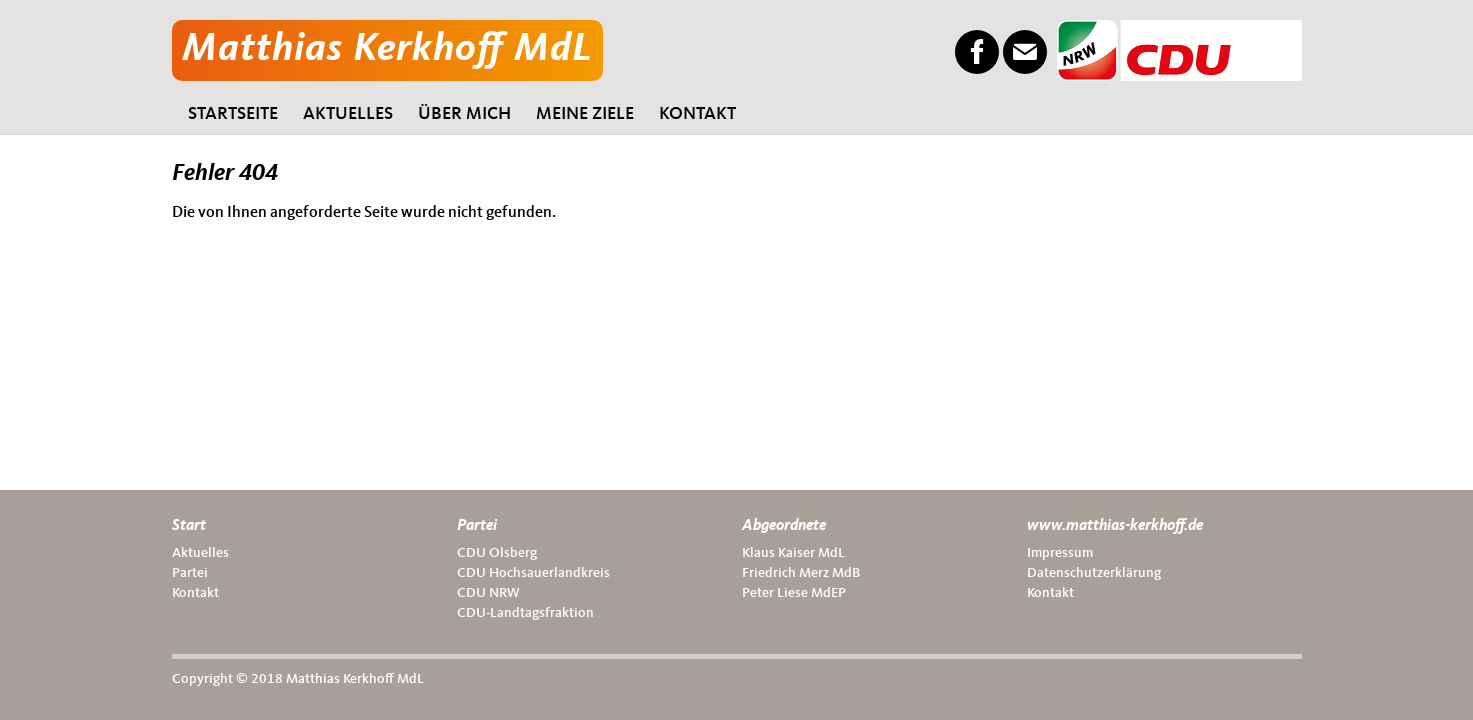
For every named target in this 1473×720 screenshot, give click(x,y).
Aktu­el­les (200, 553)
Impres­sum (1060, 553)
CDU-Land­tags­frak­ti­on (525, 613)
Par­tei (190, 573)
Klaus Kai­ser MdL (793, 553)
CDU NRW (488, 593)
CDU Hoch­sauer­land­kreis (533, 573)
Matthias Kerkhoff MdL (387, 50)
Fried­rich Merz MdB (801, 573)
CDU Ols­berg (497, 553)
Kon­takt (195, 593)
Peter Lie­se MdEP (794, 593)
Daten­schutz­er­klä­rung (1094, 573)
